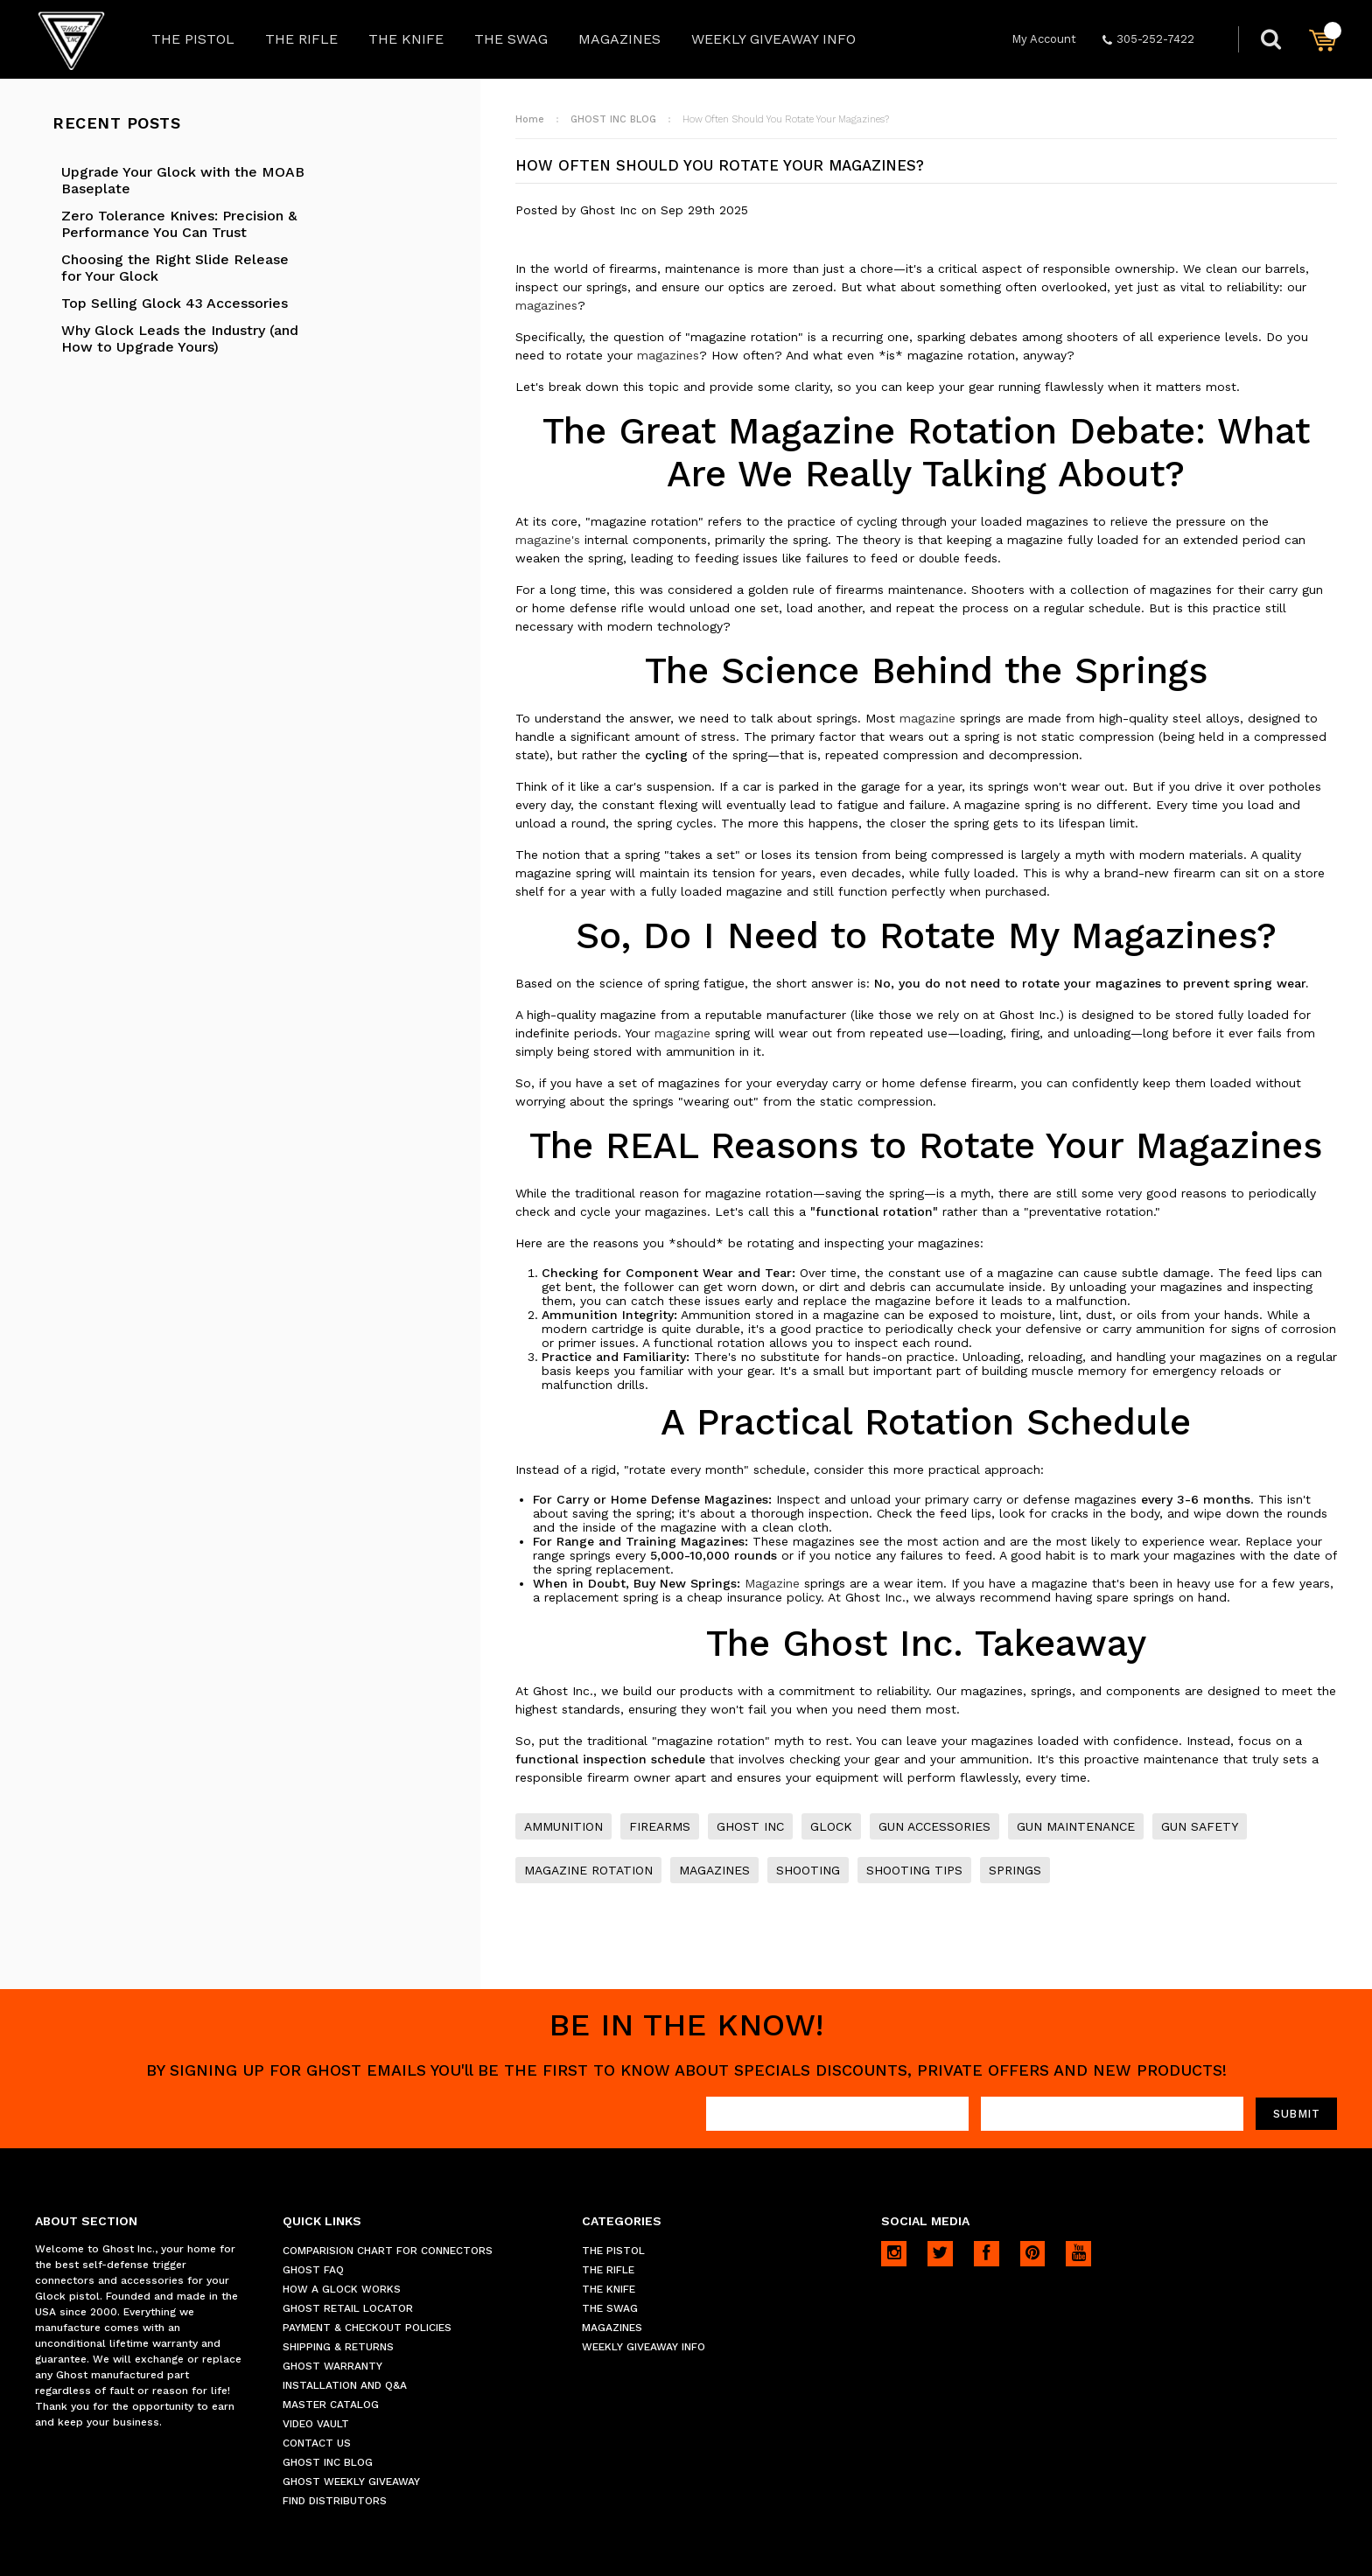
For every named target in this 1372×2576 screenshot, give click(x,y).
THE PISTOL (192, 39)
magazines (546, 305)
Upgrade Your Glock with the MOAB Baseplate (182, 180)
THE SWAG (511, 39)
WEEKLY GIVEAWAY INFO (773, 39)
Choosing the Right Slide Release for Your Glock (175, 267)
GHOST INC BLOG (613, 119)
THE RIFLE (301, 39)
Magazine (772, 1583)
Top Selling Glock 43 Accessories (174, 303)
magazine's (547, 540)
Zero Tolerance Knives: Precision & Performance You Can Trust (179, 224)
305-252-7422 (1148, 39)
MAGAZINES (619, 39)
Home (529, 119)
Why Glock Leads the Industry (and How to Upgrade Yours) (179, 338)
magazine (928, 718)
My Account (1044, 38)
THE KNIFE (406, 39)
